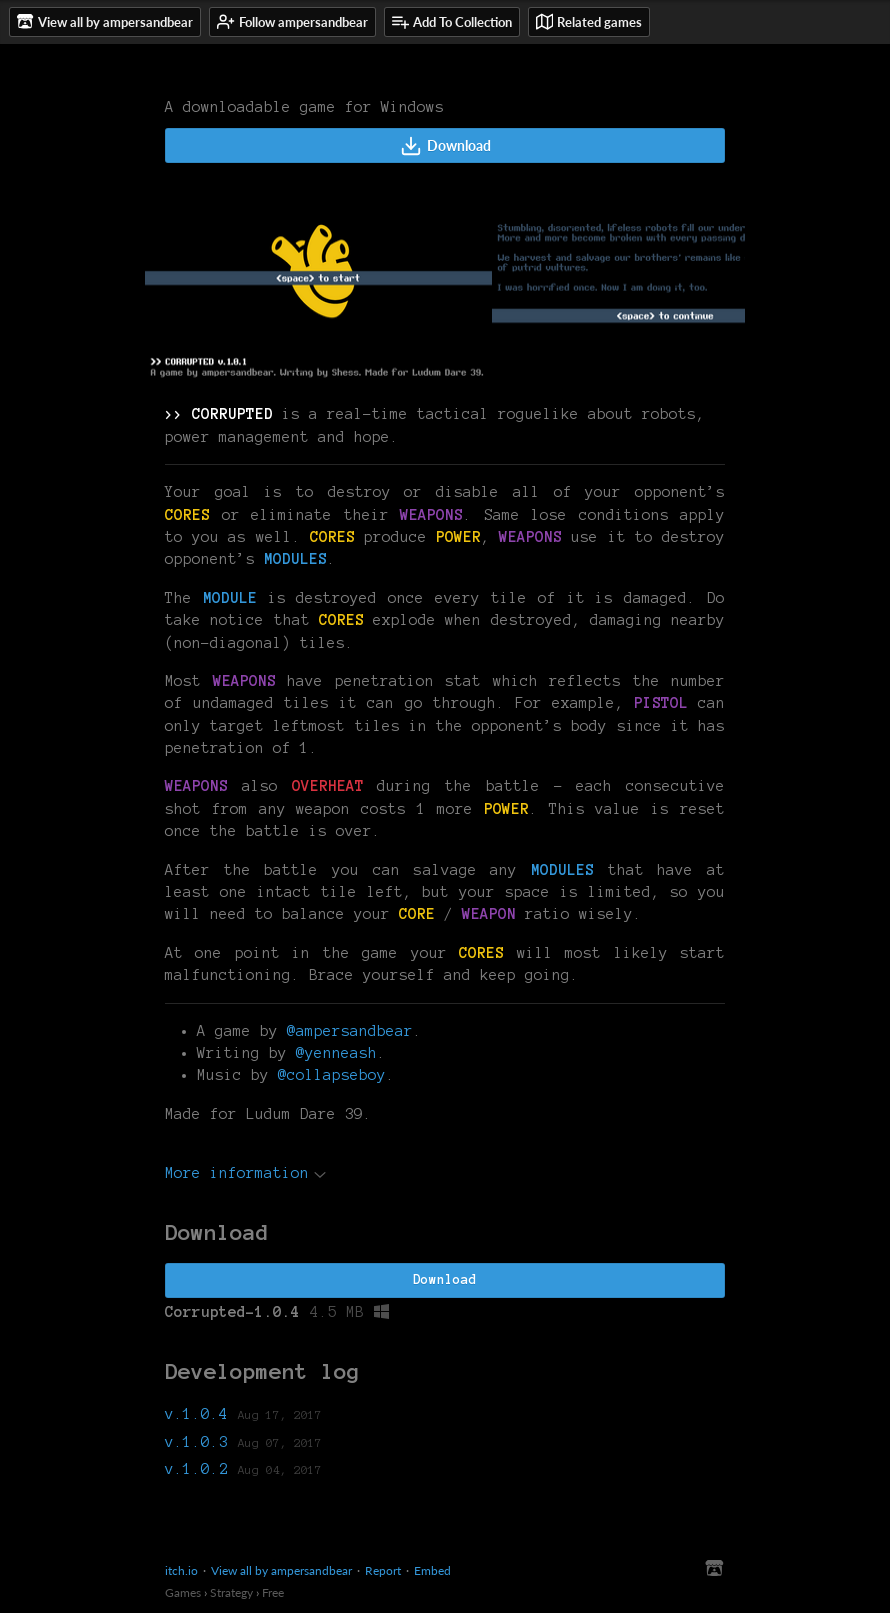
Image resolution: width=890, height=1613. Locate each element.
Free (273, 1592)
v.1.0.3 (196, 1442)
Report (383, 1570)
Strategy (231, 1592)
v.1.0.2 (196, 1469)
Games (183, 1592)
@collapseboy (332, 1075)
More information (245, 1173)
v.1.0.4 (196, 1414)
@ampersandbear (350, 1031)
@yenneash (336, 1053)
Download (445, 146)
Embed (432, 1570)
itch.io (181, 1570)
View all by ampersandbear (281, 1570)
